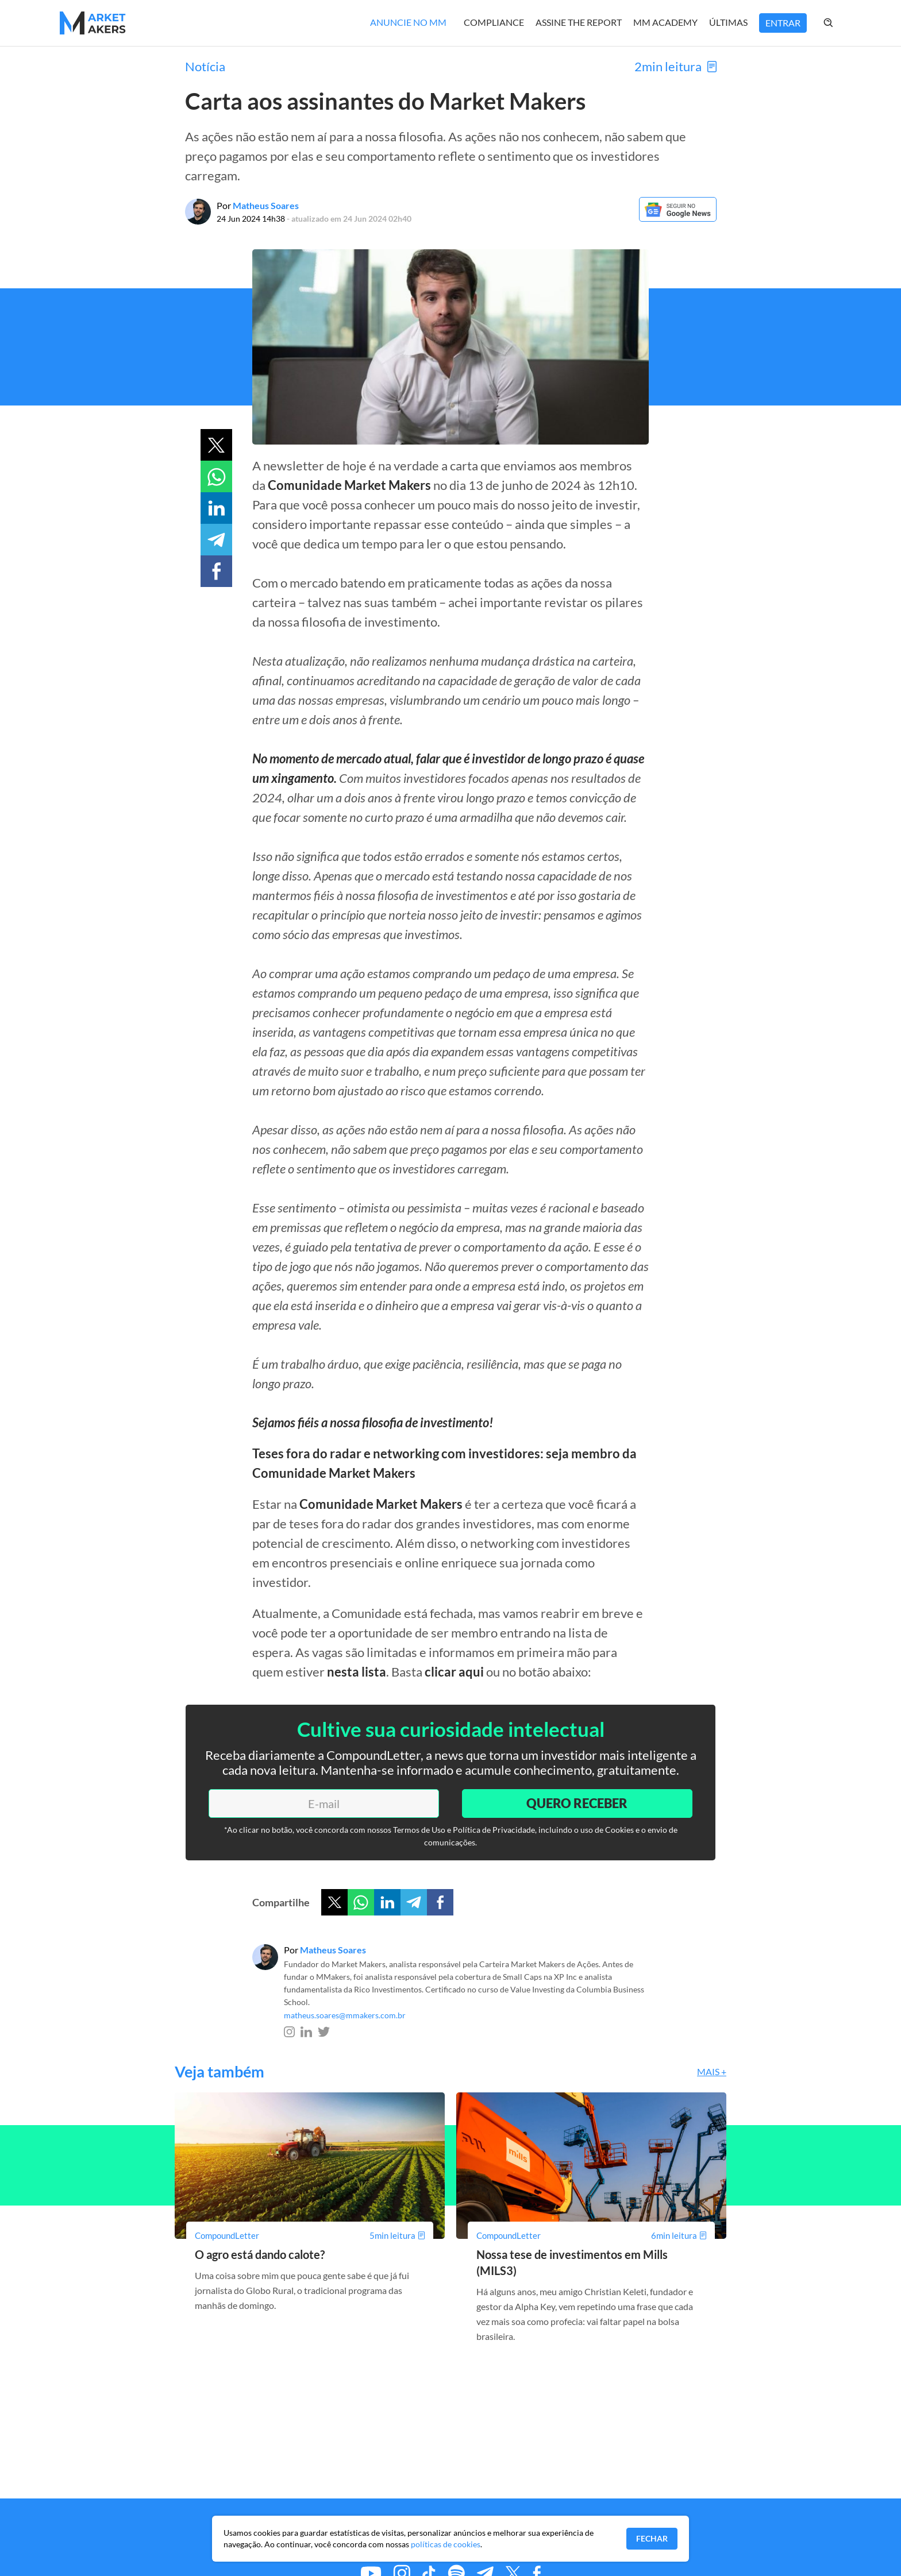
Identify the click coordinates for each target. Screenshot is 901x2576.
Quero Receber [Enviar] (576, 1803)
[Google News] (678, 218)
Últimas (728, 22)
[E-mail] (324, 1803)
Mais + (711, 2071)
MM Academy (665, 22)
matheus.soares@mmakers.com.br (345, 2015)
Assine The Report (579, 22)
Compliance (494, 22)
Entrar (782, 22)
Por (258, 205)
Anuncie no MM (408, 22)
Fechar (652, 2538)
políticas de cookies (445, 2544)
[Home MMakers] (93, 22)
